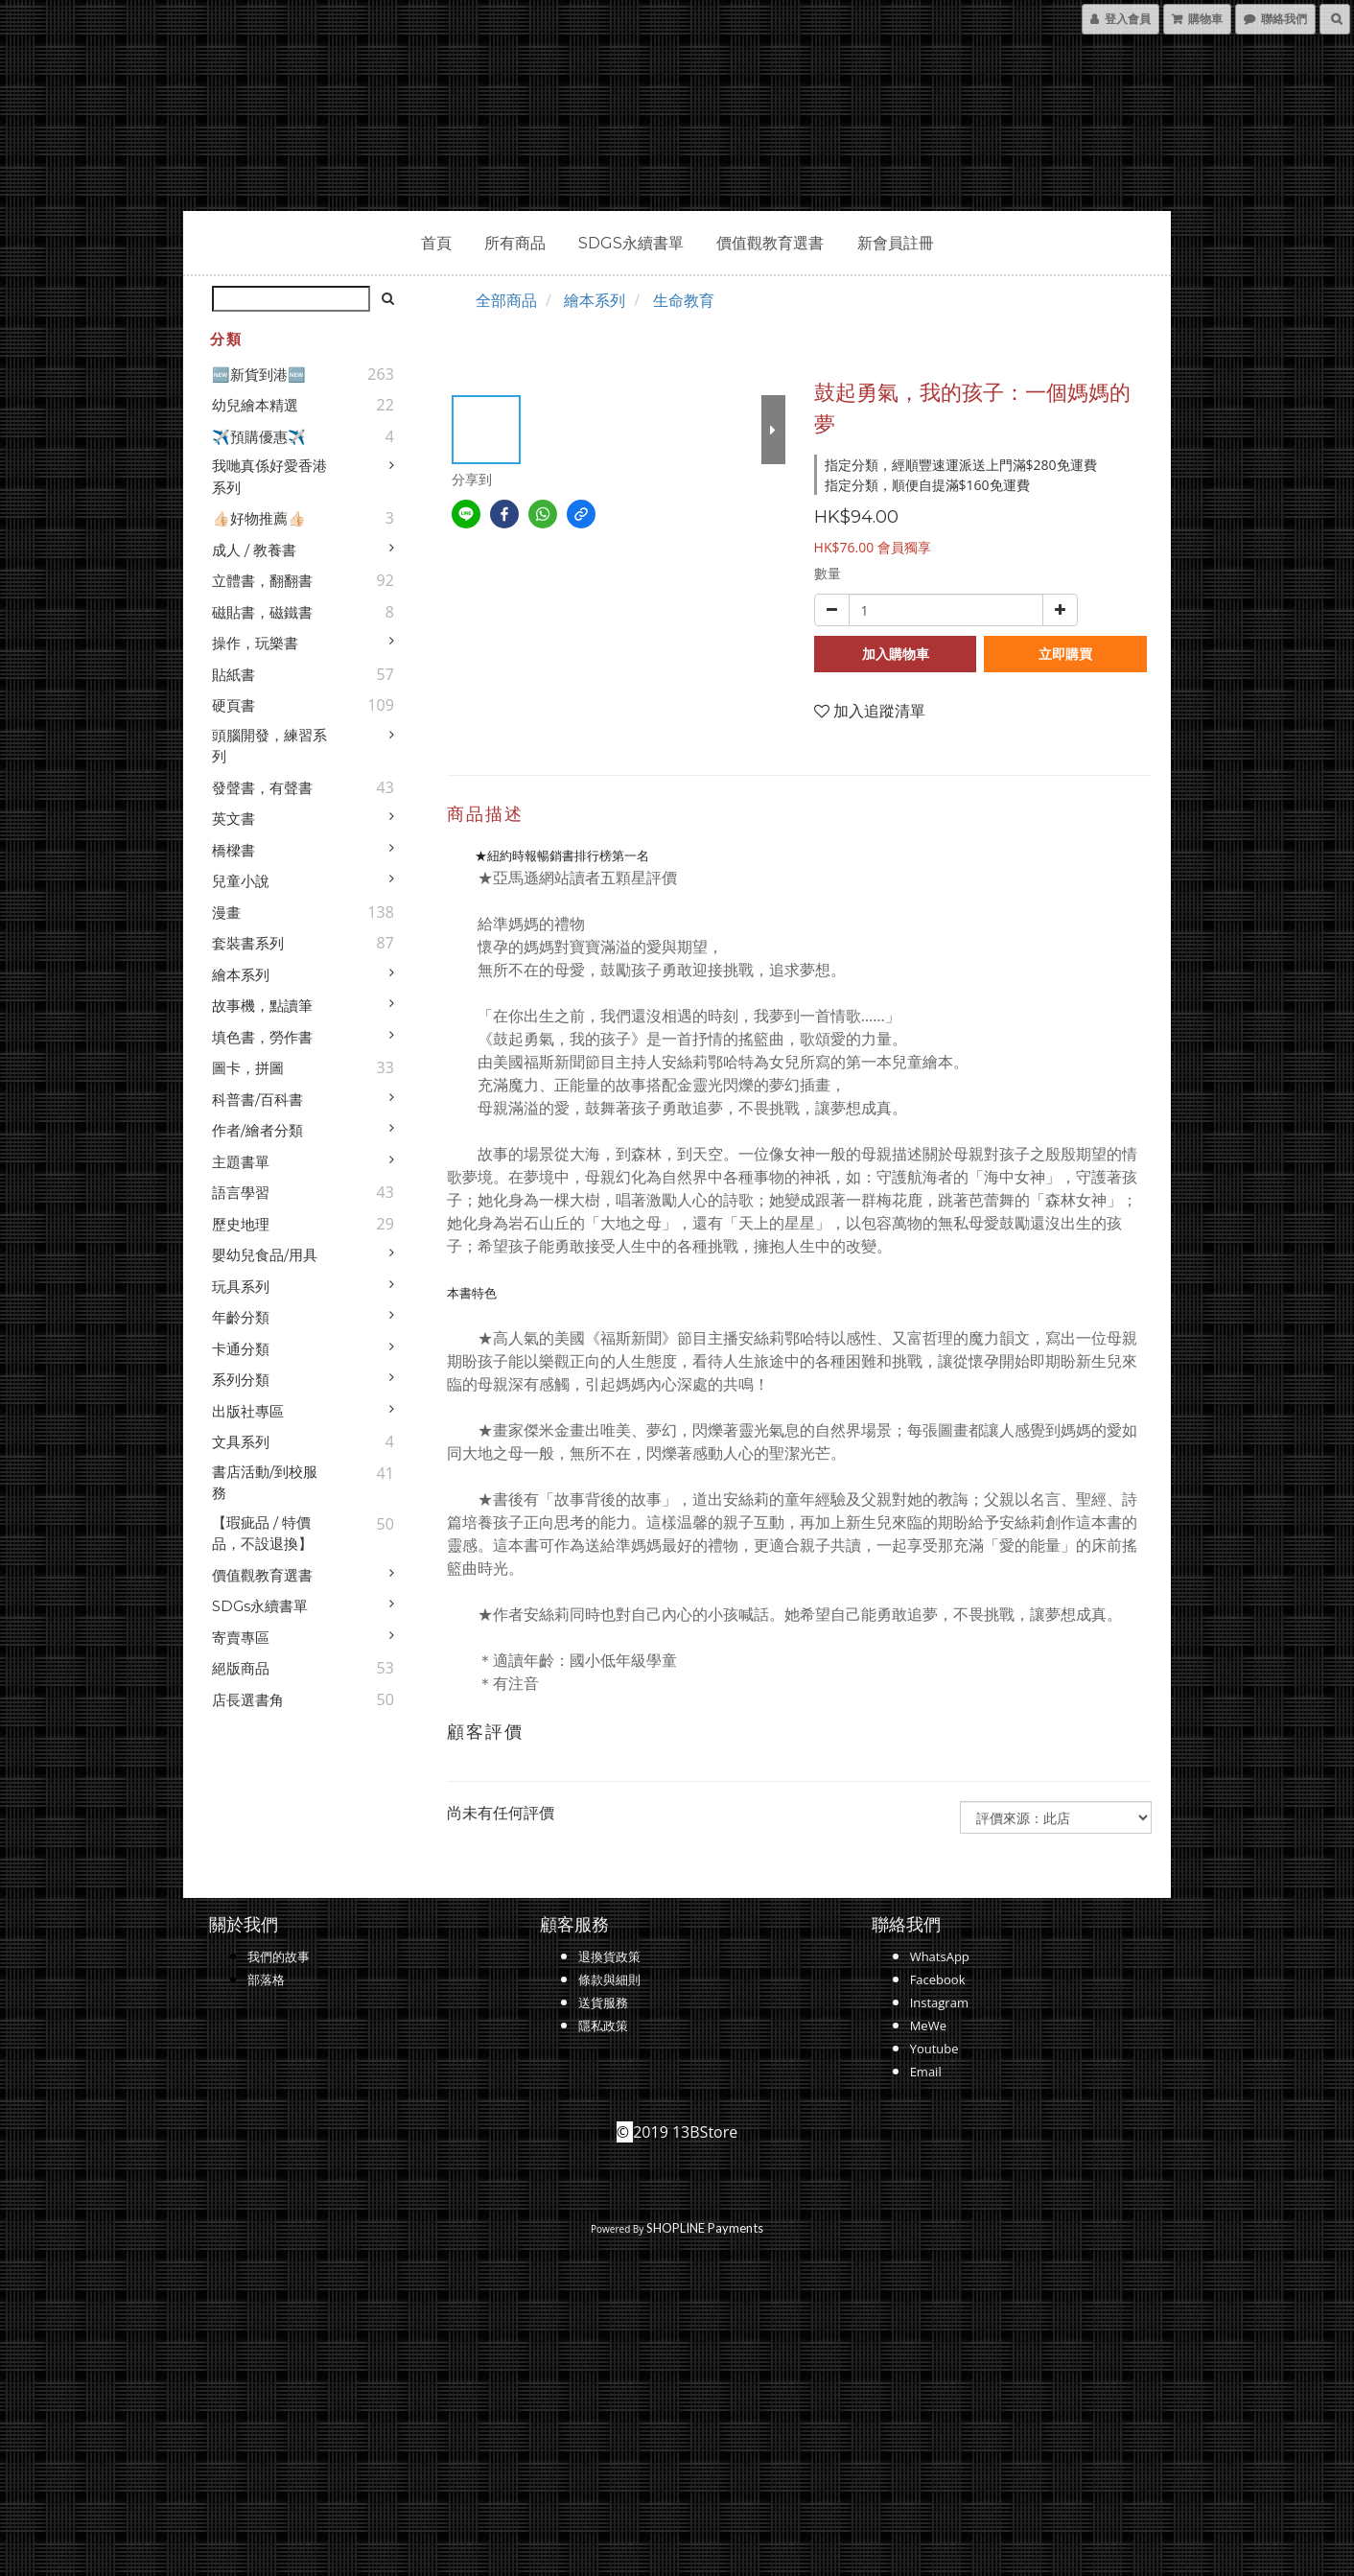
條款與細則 (609, 1979)
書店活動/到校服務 (264, 1483)
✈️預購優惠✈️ (259, 437)
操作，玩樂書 (255, 643)
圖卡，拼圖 (248, 1068)
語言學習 (240, 1192)
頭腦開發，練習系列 (269, 746)
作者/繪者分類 (257, 1130)
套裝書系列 (248, 943)
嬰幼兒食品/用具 (264, 1255)
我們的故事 (278, 1956)
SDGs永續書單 (631, 243)
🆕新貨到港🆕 (259, 374)
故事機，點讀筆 (262, 1005)
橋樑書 (233, 850)
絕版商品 (240, 1668)
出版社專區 (248, 1411)
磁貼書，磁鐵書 (262, 612)
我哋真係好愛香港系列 (269, 477)
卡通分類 (240, 1349)
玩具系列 (240, 1286)
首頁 (436, 243)
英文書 (233, 818)
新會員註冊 (895, 243)
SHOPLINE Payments (704, 2228)
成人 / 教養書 (254, 550)
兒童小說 (240, 881)
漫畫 (226, 912)
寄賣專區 (240, 1637)
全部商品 (506, 300)
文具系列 (240, 1442)
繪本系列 (240, 975)
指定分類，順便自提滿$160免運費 (927, 485)
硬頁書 (233, 705)
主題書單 (240, 1162)
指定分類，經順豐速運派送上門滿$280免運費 (961, 465)
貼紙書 (233, 675)
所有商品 (515, 243)
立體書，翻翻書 (262, 581)
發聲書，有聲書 (262, 788)
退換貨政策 (609, 1956)
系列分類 (240, 1379)
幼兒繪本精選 (255, 405)
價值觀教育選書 (770, 243)
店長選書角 (248, 1700)
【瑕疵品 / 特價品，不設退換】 (262, 1533)
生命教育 (683, 300)
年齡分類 (240, 1317)
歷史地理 (240, 1224)
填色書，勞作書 (262, 1037)
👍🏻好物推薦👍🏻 (259, 518)
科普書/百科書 (257, 1099)
